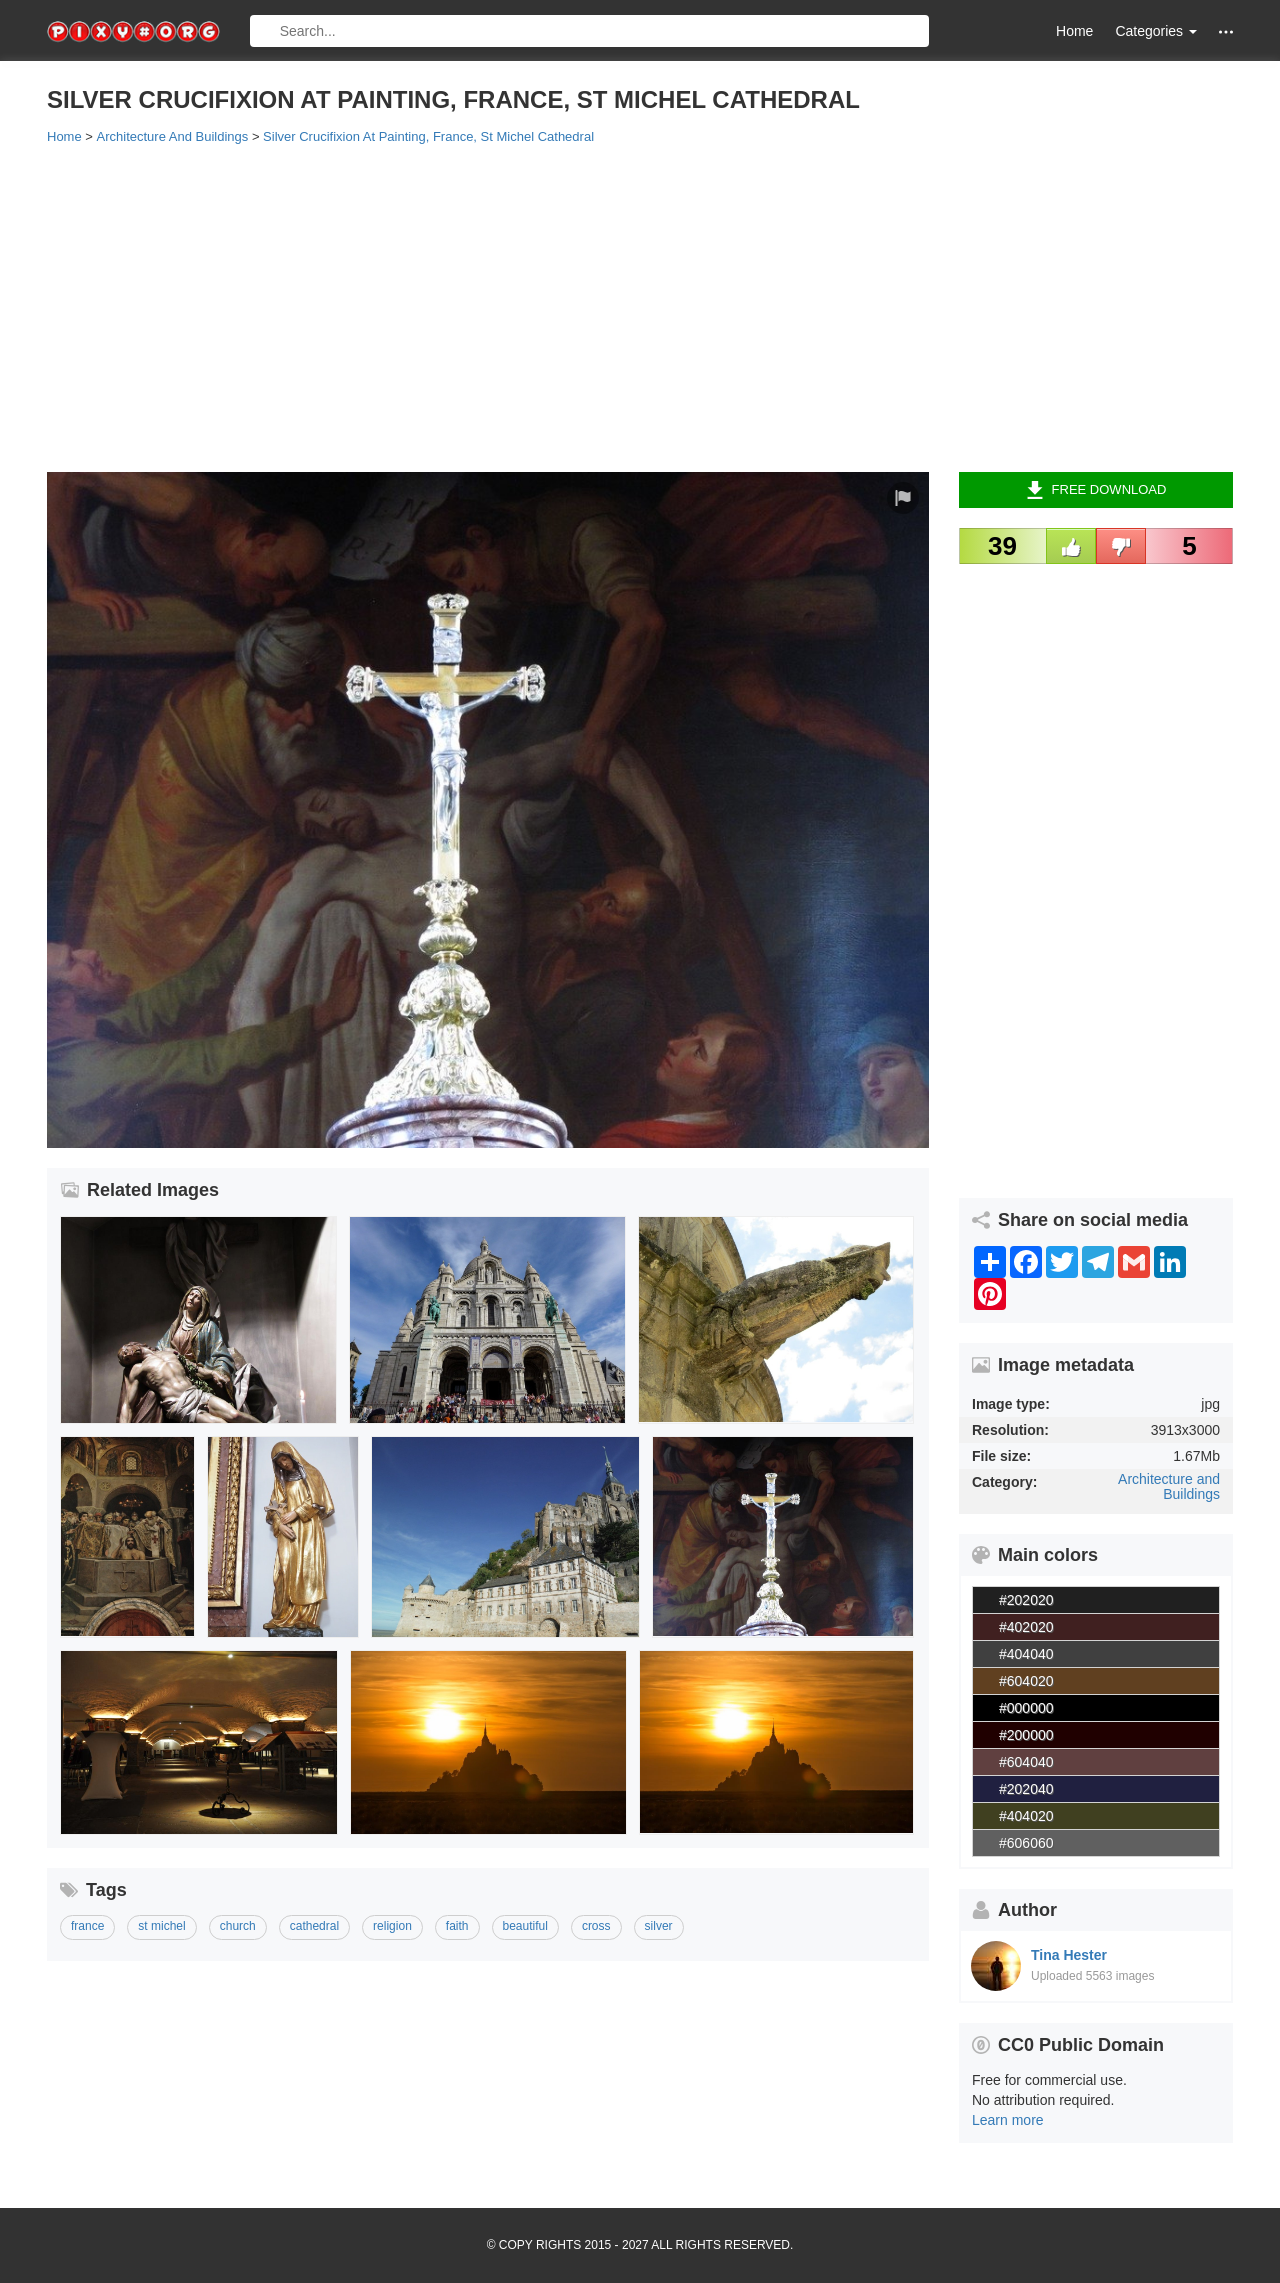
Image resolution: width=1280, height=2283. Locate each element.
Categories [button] (1156, 31)
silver (659, 1926)
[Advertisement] (640, 307)
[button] (1226, 31)
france (87, 1926)
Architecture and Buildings (1169, 1486)
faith (457, 1926)
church (238, 1926)
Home (1074, 31)
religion (392, 1926)
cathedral (314, 1926)
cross (596, 1926)
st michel (161, 1926)
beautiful (525, 1926)
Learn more (1008, 2120)
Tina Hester (1069, 1955)
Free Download (1096, 490)
